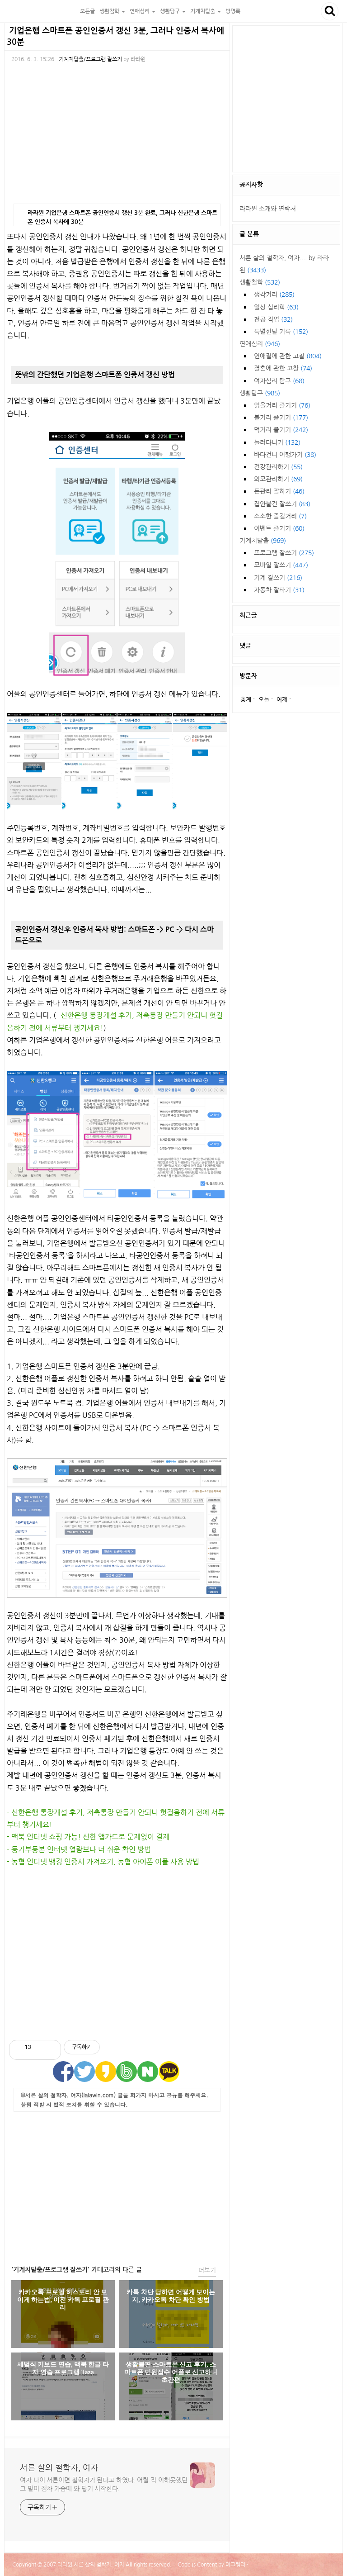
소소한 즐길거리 (280, 516)
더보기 (207, 2270)
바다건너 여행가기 (285, 455)
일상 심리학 (276, 307)
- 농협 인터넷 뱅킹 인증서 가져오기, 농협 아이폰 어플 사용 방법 (103, 1861)
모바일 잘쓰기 (281, 565)
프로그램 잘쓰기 (284, 553)
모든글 (87, 11)
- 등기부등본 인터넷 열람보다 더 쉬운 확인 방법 (79, 1849)
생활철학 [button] (112, 11)
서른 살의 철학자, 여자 (41, 11)
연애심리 (259, 344)
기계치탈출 (262, 540)
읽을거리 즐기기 (282, 405)
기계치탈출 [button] (205, 11)
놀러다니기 (277, 442)
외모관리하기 (278, 479)
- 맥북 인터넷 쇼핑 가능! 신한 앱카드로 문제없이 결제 (88, 1836)
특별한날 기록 (281, 331)
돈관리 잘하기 (279, 491)
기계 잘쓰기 (278, 578)
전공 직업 (273, 319)
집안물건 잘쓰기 (282, 504)
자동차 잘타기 (279, 590)
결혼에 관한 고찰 (283, 368)
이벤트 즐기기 (279, 528)
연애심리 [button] (142, 11)
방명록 (232, 11)
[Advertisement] (117, 1954)
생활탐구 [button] (173, 11)
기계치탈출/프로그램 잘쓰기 (90, 59)
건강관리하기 (278, 467)
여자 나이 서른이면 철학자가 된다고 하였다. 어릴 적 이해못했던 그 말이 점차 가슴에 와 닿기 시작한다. (104, 2484)
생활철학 (259, 282)
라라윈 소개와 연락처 (267, 208)
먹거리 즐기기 (281, 430)
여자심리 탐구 (279, 381)
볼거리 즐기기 (281, 417)
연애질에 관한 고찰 (288, 356)
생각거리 (274, 294)
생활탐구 (259, 393)
